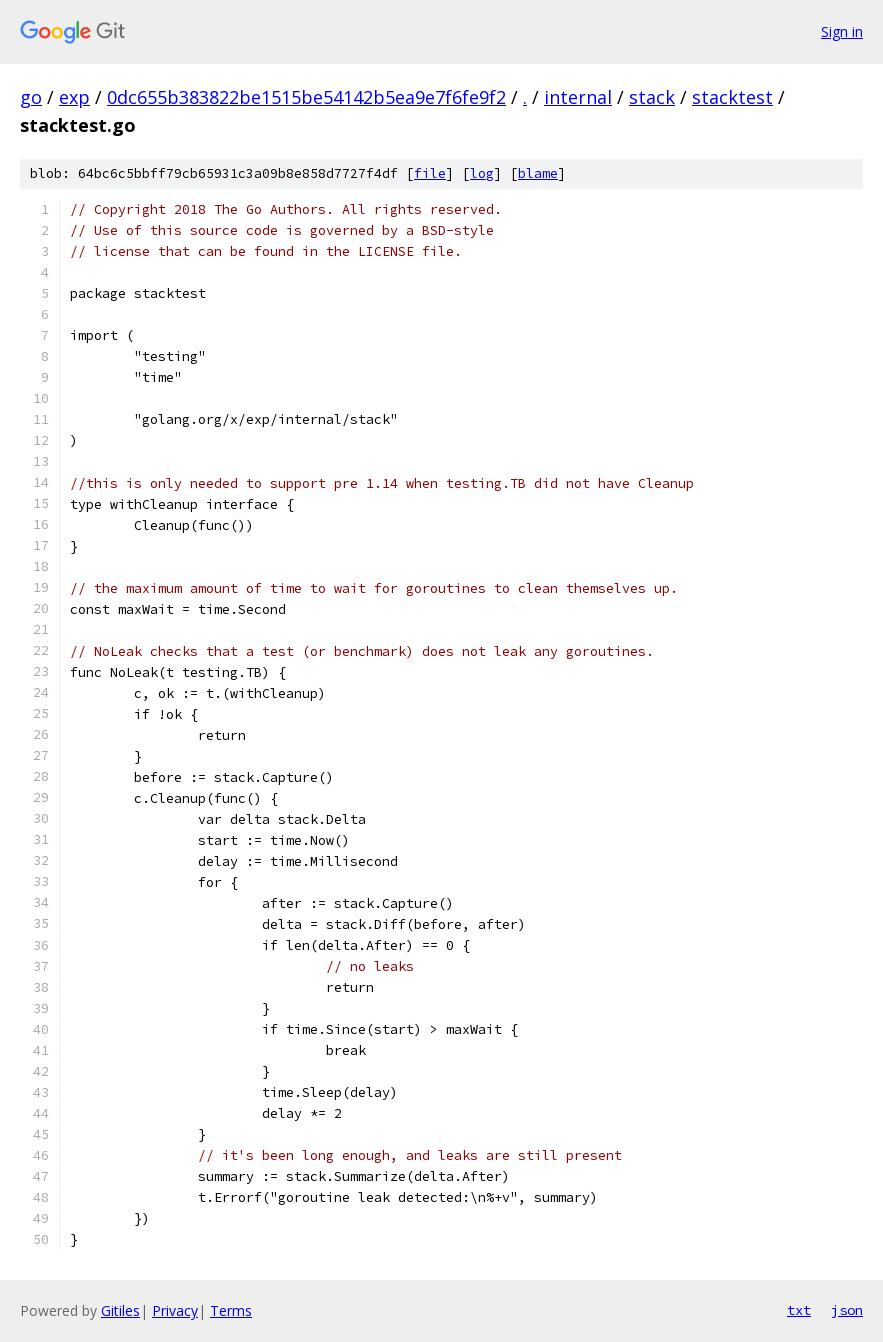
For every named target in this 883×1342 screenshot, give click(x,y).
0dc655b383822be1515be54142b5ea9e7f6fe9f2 (306, 97)
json (847, 1310)
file (430, 173)
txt (799, 1310)
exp (74, 97)
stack (652, 97)
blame (538, 173)
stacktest (732, 97)
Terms (231, 1310)
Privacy (175, 1310)
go (31, 97)
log (482, 173)
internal (578, 97)
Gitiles (120, 1310)
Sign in (842, 31)
